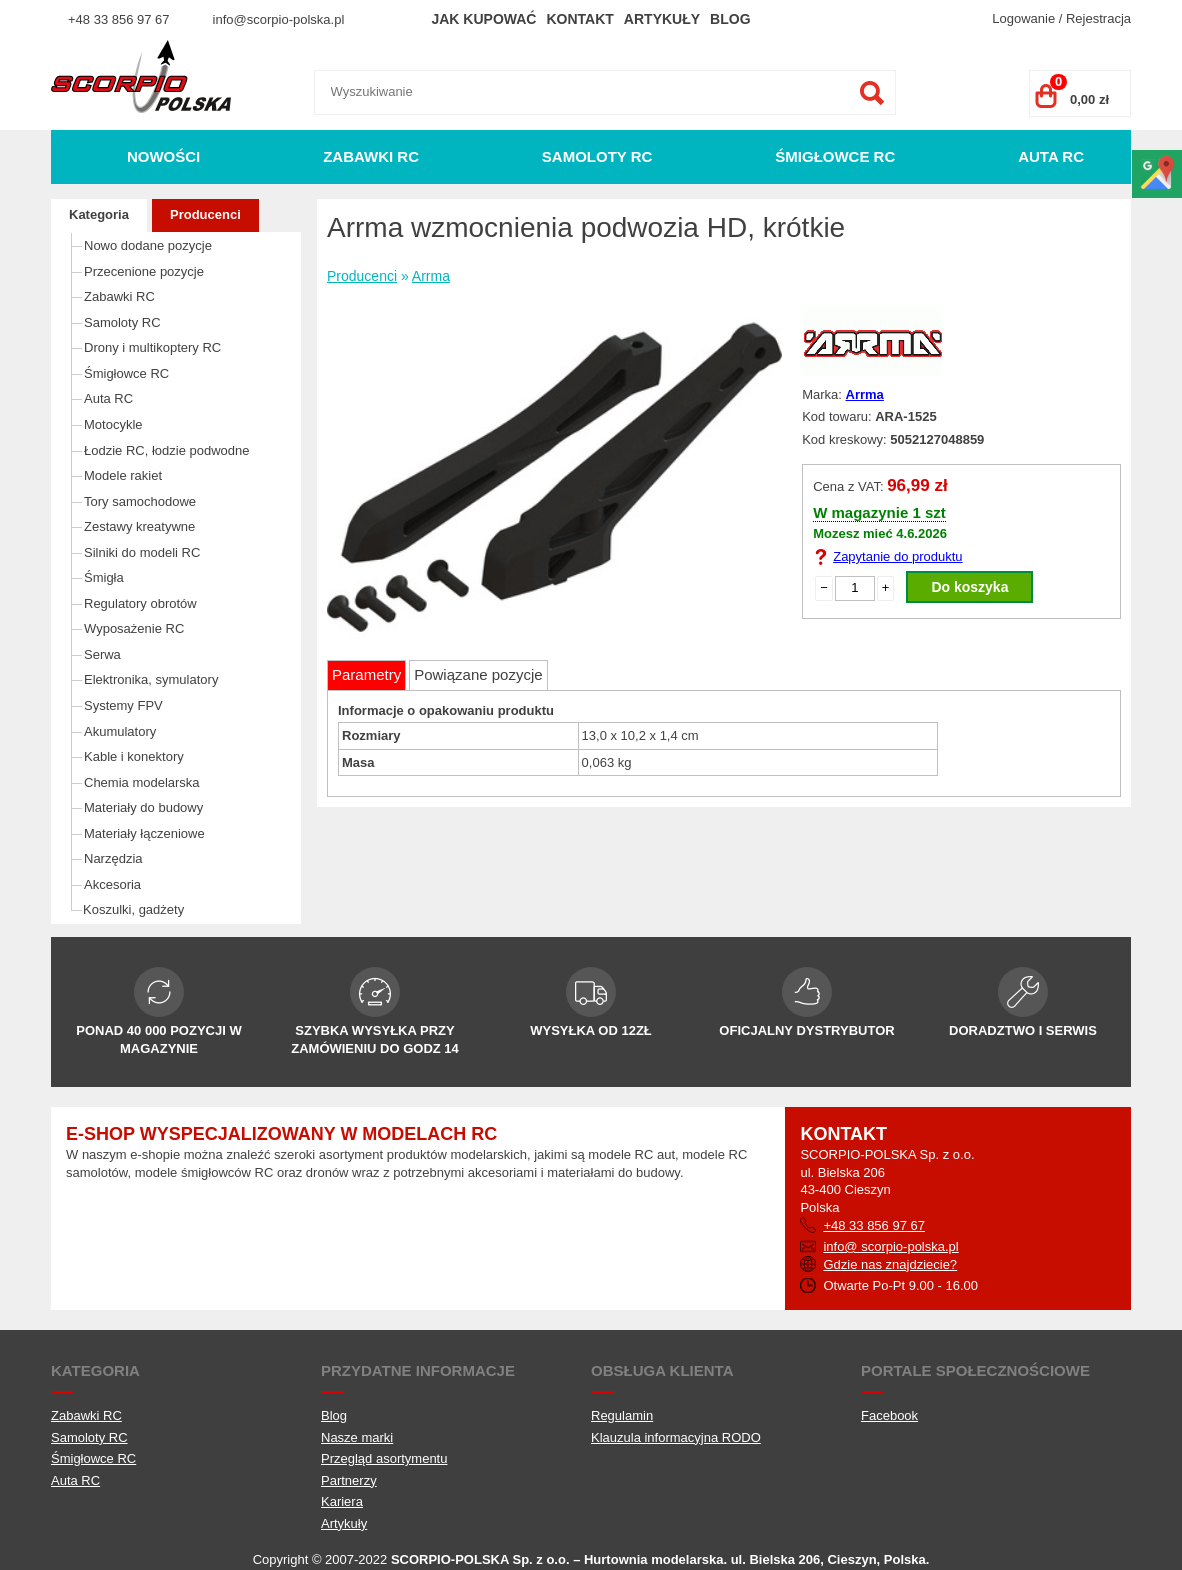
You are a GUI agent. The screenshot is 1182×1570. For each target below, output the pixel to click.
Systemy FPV (123, 705)
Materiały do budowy (143, 807)
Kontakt (579, 19)
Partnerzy (349, 1480)
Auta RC (1051, 156)
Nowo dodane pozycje (148, 245)
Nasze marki (357, 1437)
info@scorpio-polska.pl (279, 19)
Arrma (431, 276)
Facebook (889, 1415)
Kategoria (99, 214)
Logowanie (1023, 18)
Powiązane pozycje (478, 674)
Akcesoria (112, 884)
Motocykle (113, 424)
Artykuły (662, 19)
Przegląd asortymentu (384, 1458)
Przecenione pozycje (144, 271)
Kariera (342, 1501)
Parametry (366, 674)
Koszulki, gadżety (133, 909)
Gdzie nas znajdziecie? (890, 1264)
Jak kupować (483, 19)
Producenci (205, 214)
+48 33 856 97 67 (119, 19)
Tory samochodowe (140, 501)
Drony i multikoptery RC (152, 347)
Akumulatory (120, 731)
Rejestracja (1098, 18)
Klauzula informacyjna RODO (676, 1437)
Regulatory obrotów (140, 603)
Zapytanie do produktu (897, 556)
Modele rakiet (123, 475)
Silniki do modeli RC (142, 552)
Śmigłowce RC (835, 156)
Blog (730, 19)
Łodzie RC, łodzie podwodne (167, 450)
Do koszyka (969, 587)
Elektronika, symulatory (151, 679)
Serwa (102, 654)
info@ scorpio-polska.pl (890, 1246)
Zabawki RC (371, 156)
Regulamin (622, 1415)
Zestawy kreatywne (139, 526)
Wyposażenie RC (134, 628)
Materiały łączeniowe (144, 833)
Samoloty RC (597, 156)
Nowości (163, 156)
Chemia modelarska (142, 782)
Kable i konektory (134, 756)
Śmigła (104, 577)
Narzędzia (113, 858)
